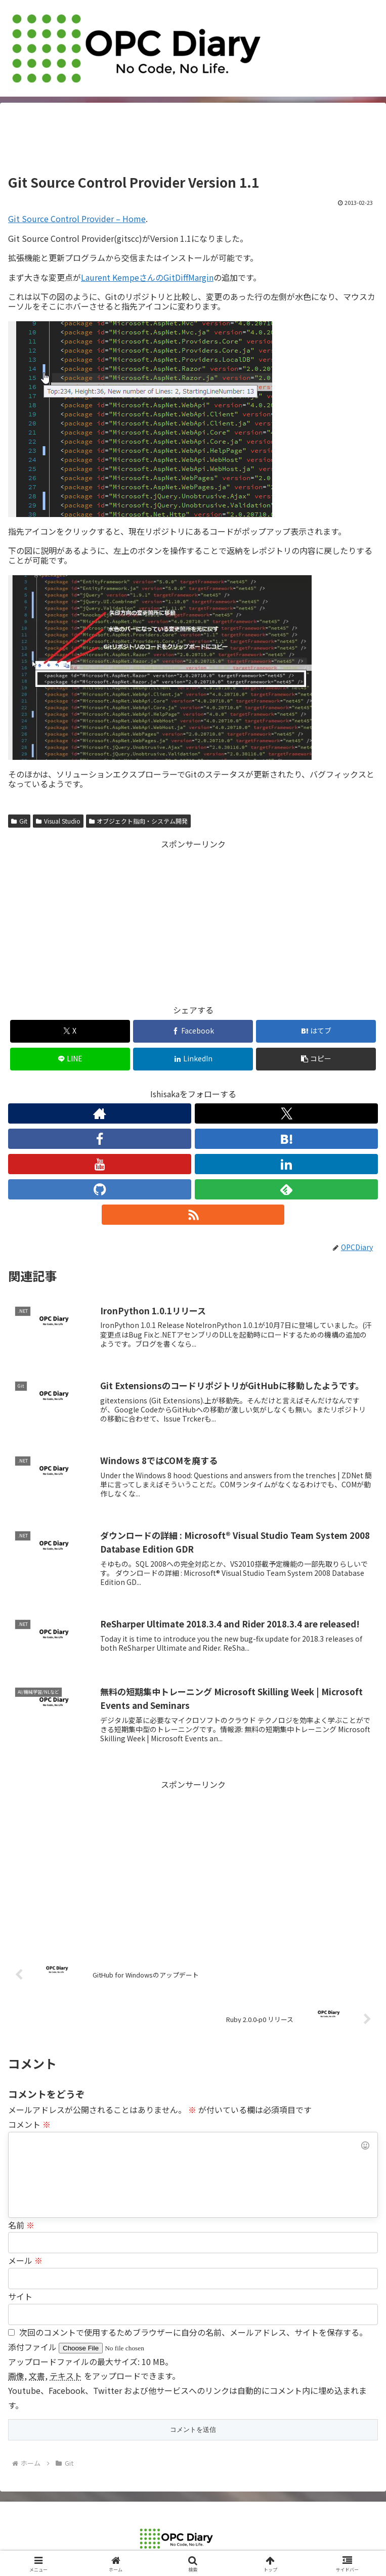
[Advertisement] (193, 141)
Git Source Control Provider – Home (77, 218)
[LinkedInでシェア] (193, 1059)
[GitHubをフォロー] (99, 1189)
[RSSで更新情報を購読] (193, 1215)
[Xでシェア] (70, 1031)
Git (19, 821)
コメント (29, 2124)
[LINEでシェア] (70, 1059)
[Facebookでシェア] (193, 1031)
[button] (316, 1059)
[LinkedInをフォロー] (286, 1164)
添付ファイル (33, 2347)
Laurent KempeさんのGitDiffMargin (147, 277)
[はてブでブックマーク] (316, 1031)
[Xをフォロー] (286, 1113)
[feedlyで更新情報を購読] (286, 1189)
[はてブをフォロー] (286, 1139)
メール (25, 2260)
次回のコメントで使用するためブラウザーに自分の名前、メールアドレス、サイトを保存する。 (193, 2332)
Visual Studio (58, 821)
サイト (20, 2296)
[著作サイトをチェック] (99, 1113)
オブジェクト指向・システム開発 (138, 821)
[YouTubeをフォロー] (99, 1164)
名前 (21, 2225)
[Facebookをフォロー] (99, 1139)
